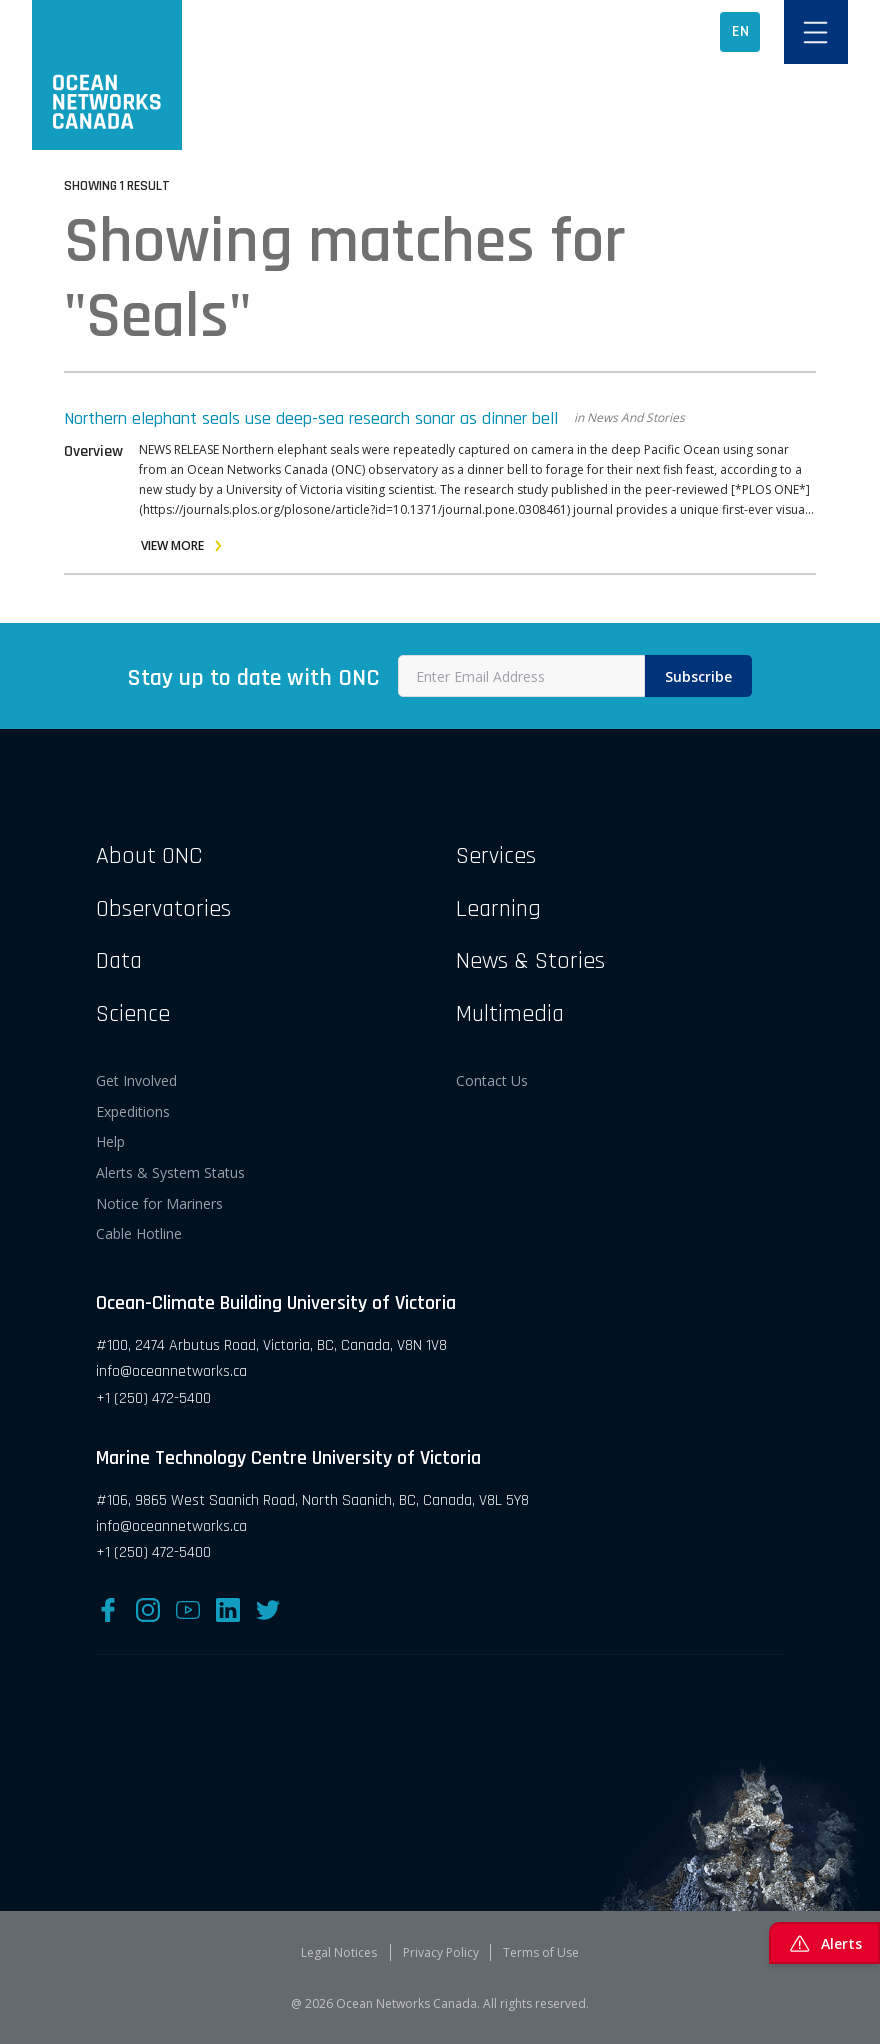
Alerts (824, 1943)
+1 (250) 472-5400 (153, 1398)
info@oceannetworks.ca (171, 1371)
